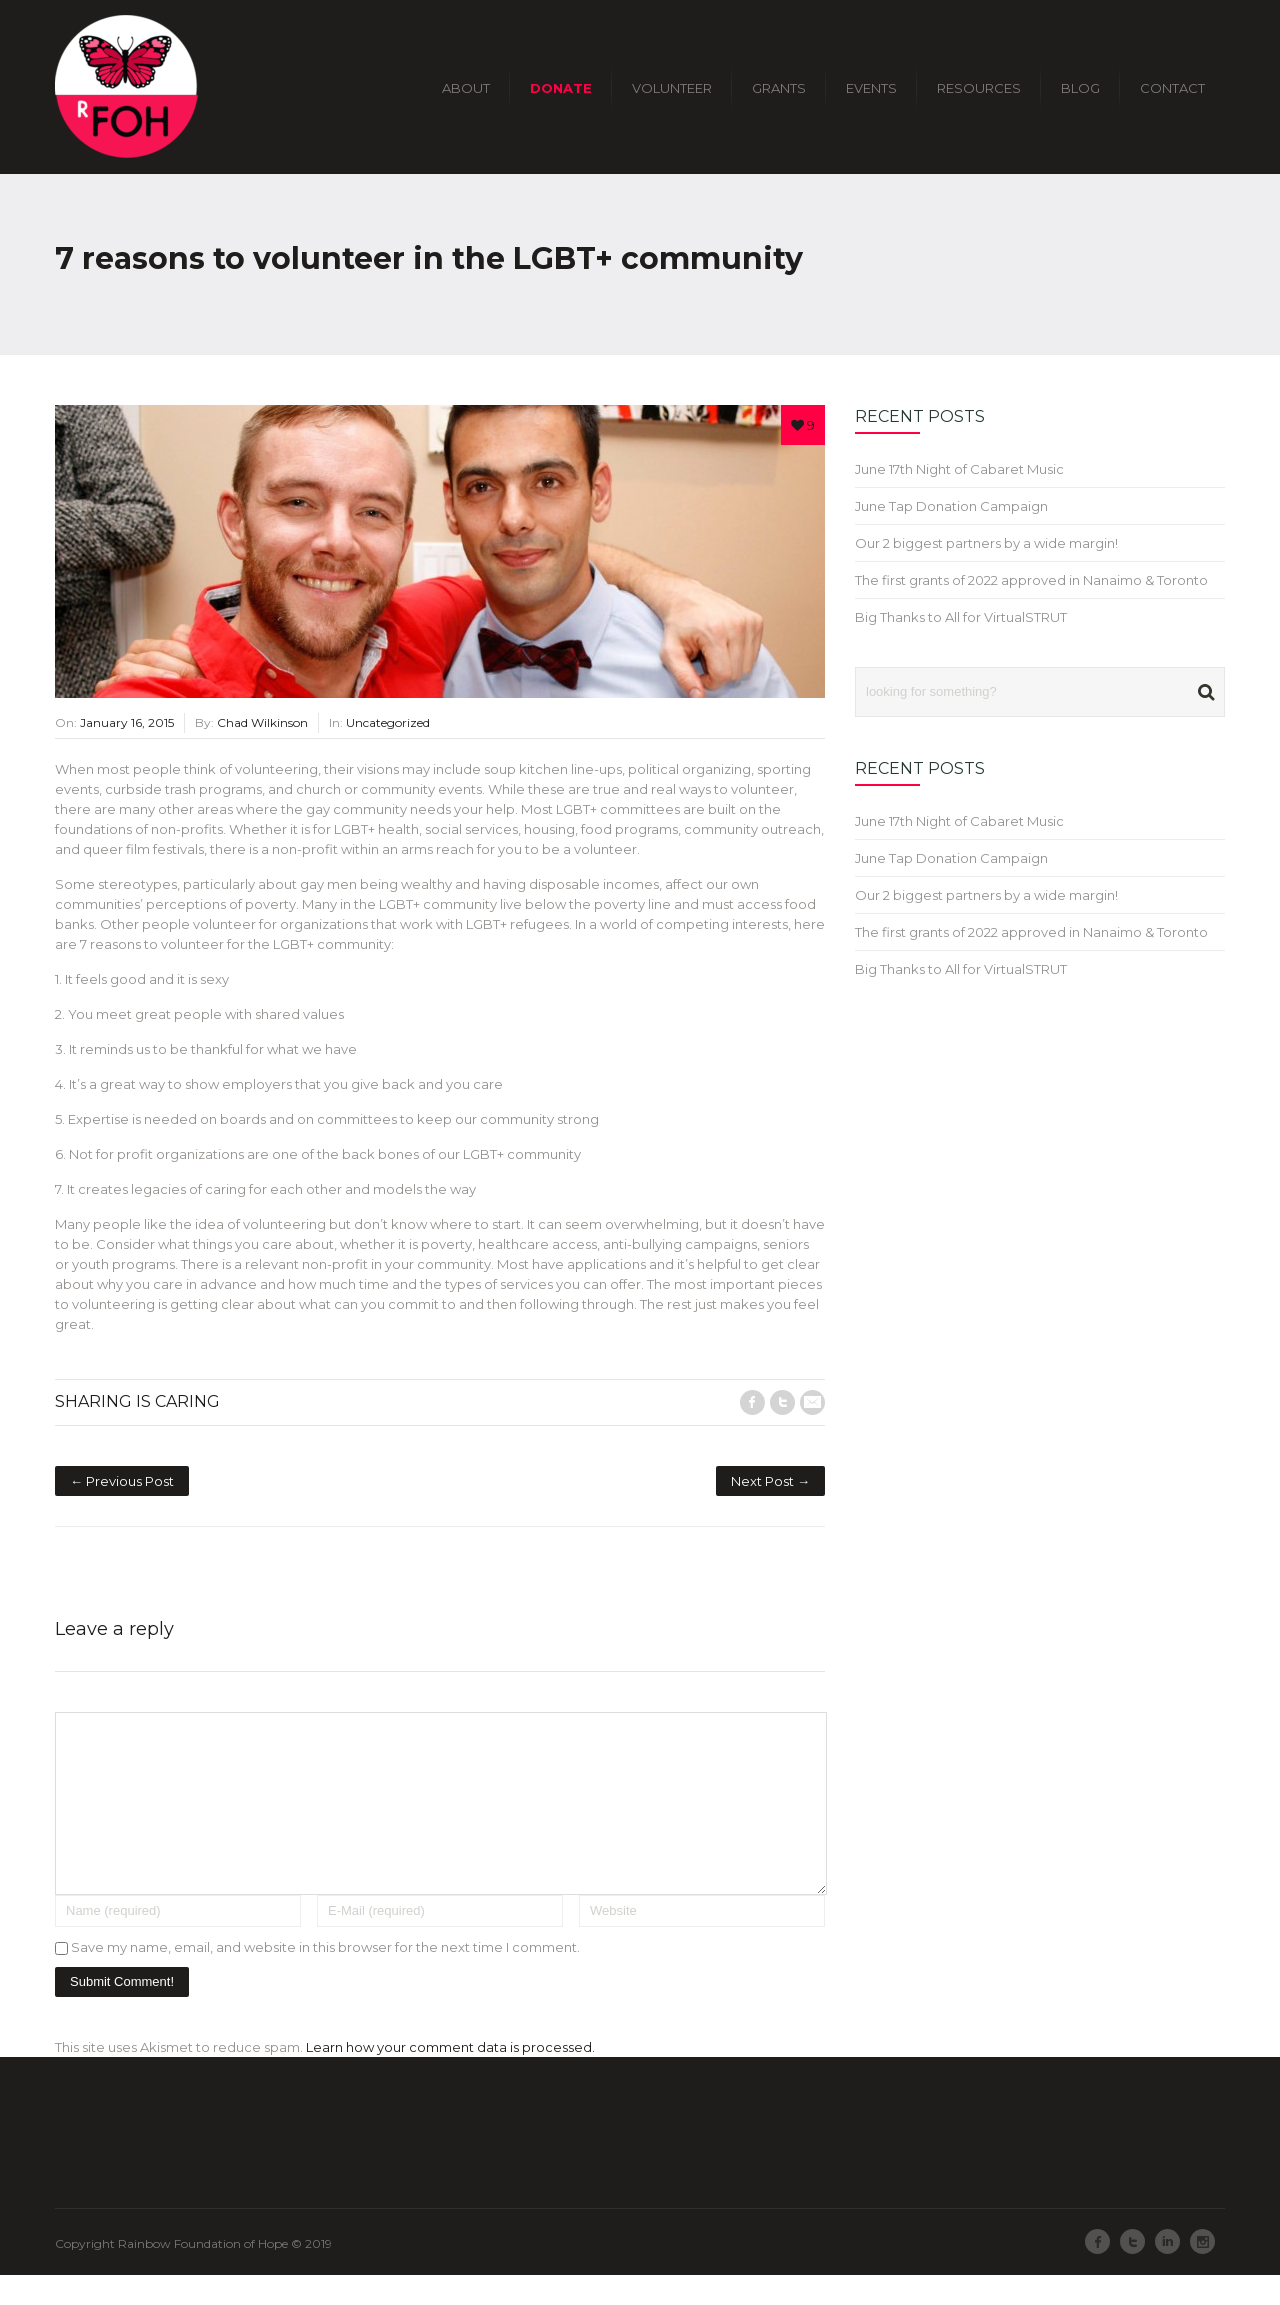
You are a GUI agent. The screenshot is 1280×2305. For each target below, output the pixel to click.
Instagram (1202, 2271)
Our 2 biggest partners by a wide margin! (986, 543)
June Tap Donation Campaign (951, 506)
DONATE (561, 88)
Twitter (782, 1402)
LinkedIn (1167, 2271)
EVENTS (871, 88)
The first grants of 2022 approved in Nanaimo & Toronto (1031, 580)
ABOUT (466, 88)
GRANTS (779, 88)
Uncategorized (388, 722)
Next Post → (770, 1481)
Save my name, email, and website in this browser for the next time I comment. (325, 1977)
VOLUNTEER (672, 88)
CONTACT (1172, 88)
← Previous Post (122, 1481)
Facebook (752, 1402)
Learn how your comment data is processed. (450, 2077)
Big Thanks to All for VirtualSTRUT (961, 617)
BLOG (1080, 88)
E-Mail (812, 1402)
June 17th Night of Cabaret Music (959, 469)
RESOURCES (979, 88)
